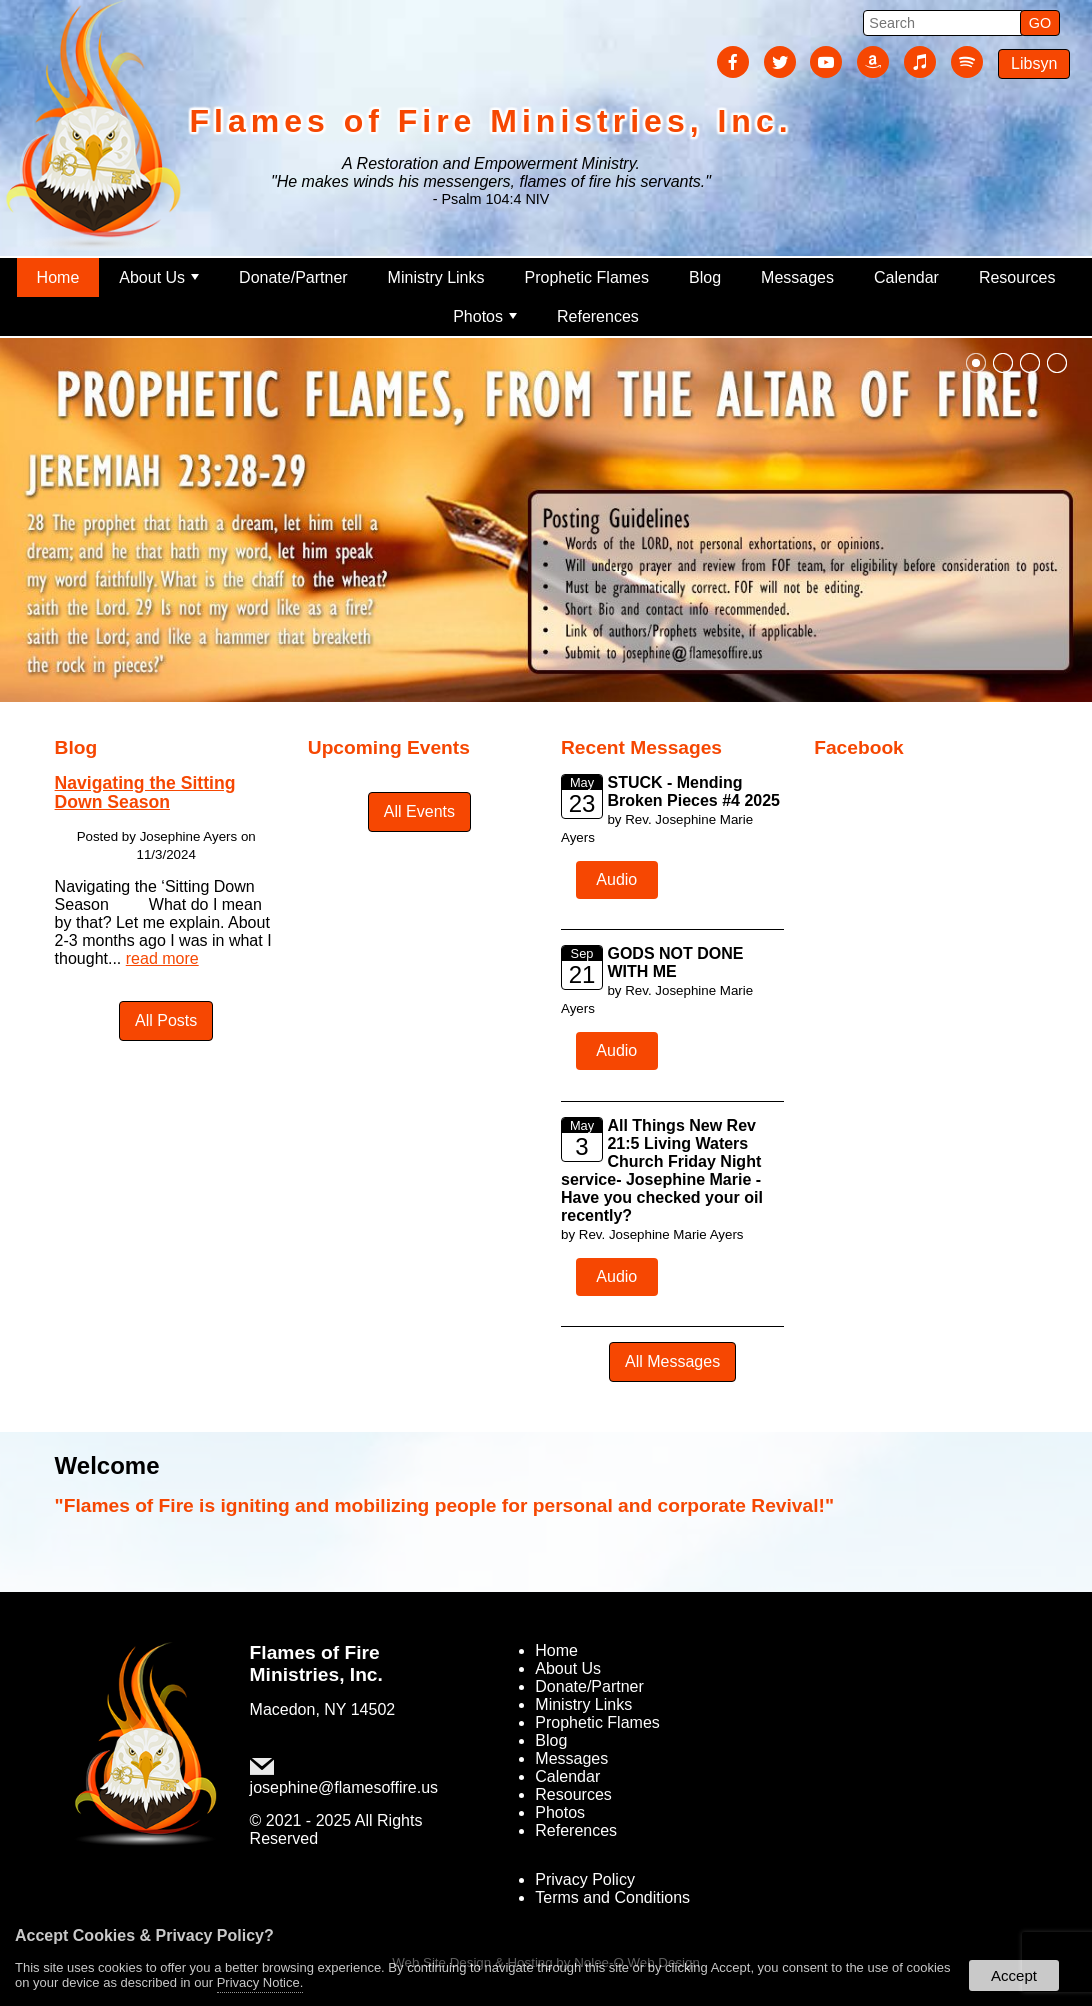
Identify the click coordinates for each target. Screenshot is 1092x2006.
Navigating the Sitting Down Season (145, 792)
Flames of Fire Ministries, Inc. (316, 1663)
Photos (485, 316)
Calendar (906, 277)
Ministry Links (436, 277)
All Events (419, 811)
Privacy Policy (585, 1879)
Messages (797, 277)
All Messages (672, 1361)
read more (162, 958)
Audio (616, 879)
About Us (159, 277)
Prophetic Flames (587, 277)
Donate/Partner (293, 277)
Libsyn (1034, 63)
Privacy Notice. (260, 1982)
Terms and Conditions (612, 1897)
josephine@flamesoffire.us (344, 1787)
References (598, 316)
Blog (705, 277)
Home (58, 277)
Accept (1014, 1975)
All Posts (166, 1020)
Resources (1017, 277)
